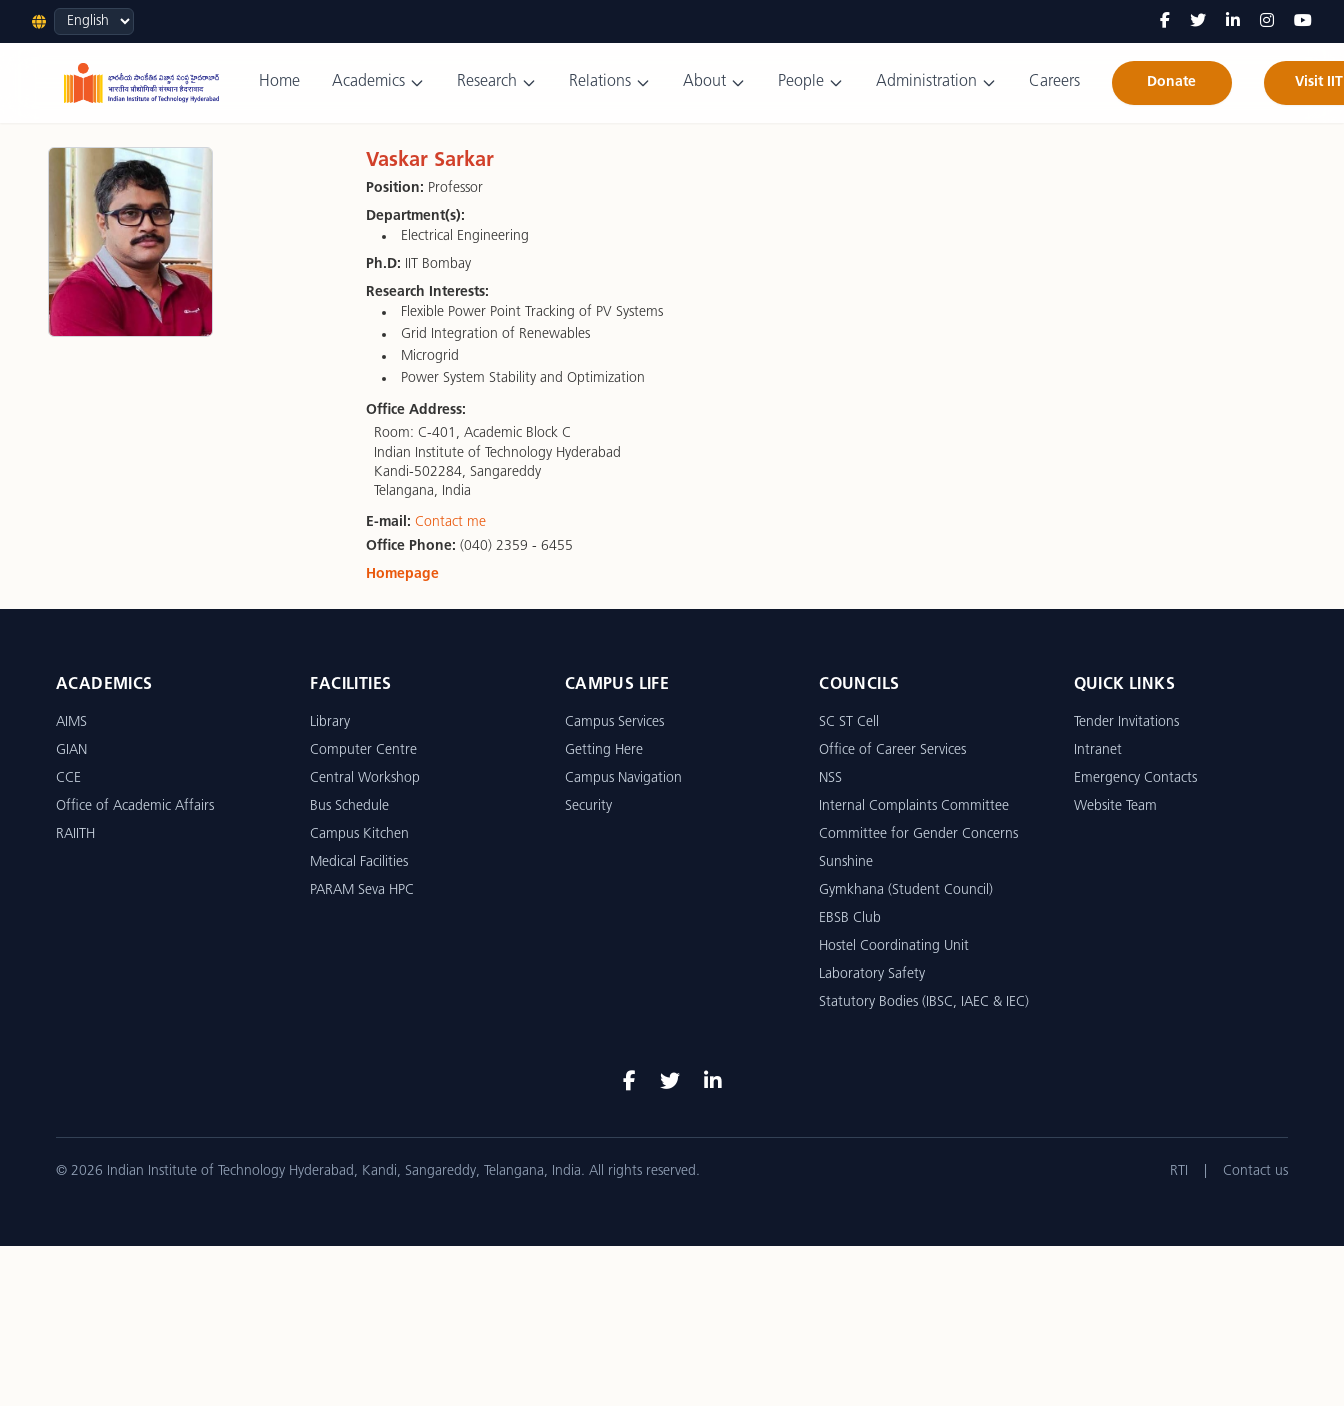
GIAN (71, 750)
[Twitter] (1198, 22)
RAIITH (75, 834)
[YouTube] (1303, 22)
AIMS (71, 722)
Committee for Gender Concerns (918, 834)
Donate (1171, 82)
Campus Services (614, 722)
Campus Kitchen (359, 834)
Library (330, 722)
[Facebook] (1165, 22)
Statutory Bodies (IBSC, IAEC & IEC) (924, 1002)
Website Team (1115, 806)
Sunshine (846, 862)
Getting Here (604, 750)
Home (279, 82)
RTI (1179, 1171)
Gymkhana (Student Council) (906, 890)
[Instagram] (1267, 22)
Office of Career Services (892, 750)
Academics (378, 82)
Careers (1054, 82)
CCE (68, 778)
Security (588, 806)
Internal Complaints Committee (914, 806)
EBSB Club (850, 918)
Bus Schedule (349, 806)
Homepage (402, 574)
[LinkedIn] (1233, 22)
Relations (610, 82)
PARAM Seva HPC (362, 890)
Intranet (1098, 750)
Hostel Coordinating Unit (894, 946)
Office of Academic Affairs (135, 806)
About (714, 82)
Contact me (450, 522)
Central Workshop (365, 778)
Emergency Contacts (1135, 778)
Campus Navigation (623, 778)
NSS (830, 778)
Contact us (1255, 1171)
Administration (936, 82)
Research (497, 82)
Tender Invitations (1126, 722)
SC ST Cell (849, 722)
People (811, 82)
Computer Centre (363, 750)
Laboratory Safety (872, 974)
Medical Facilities (359, 862)
